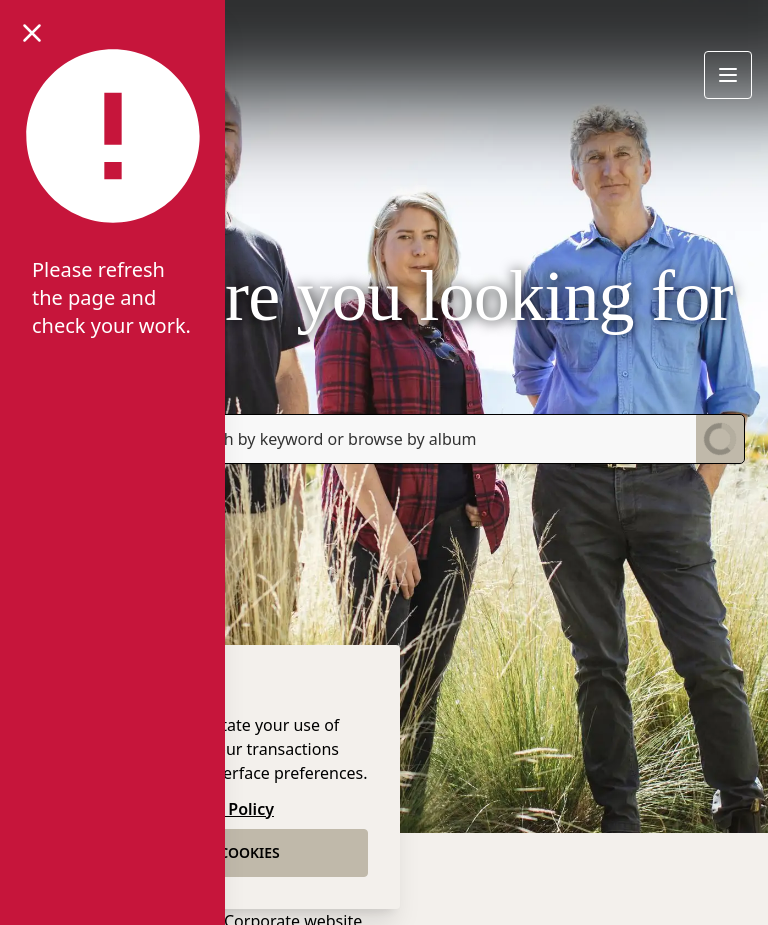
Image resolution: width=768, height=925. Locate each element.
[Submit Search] (720, 439)
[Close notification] (32, 32)
